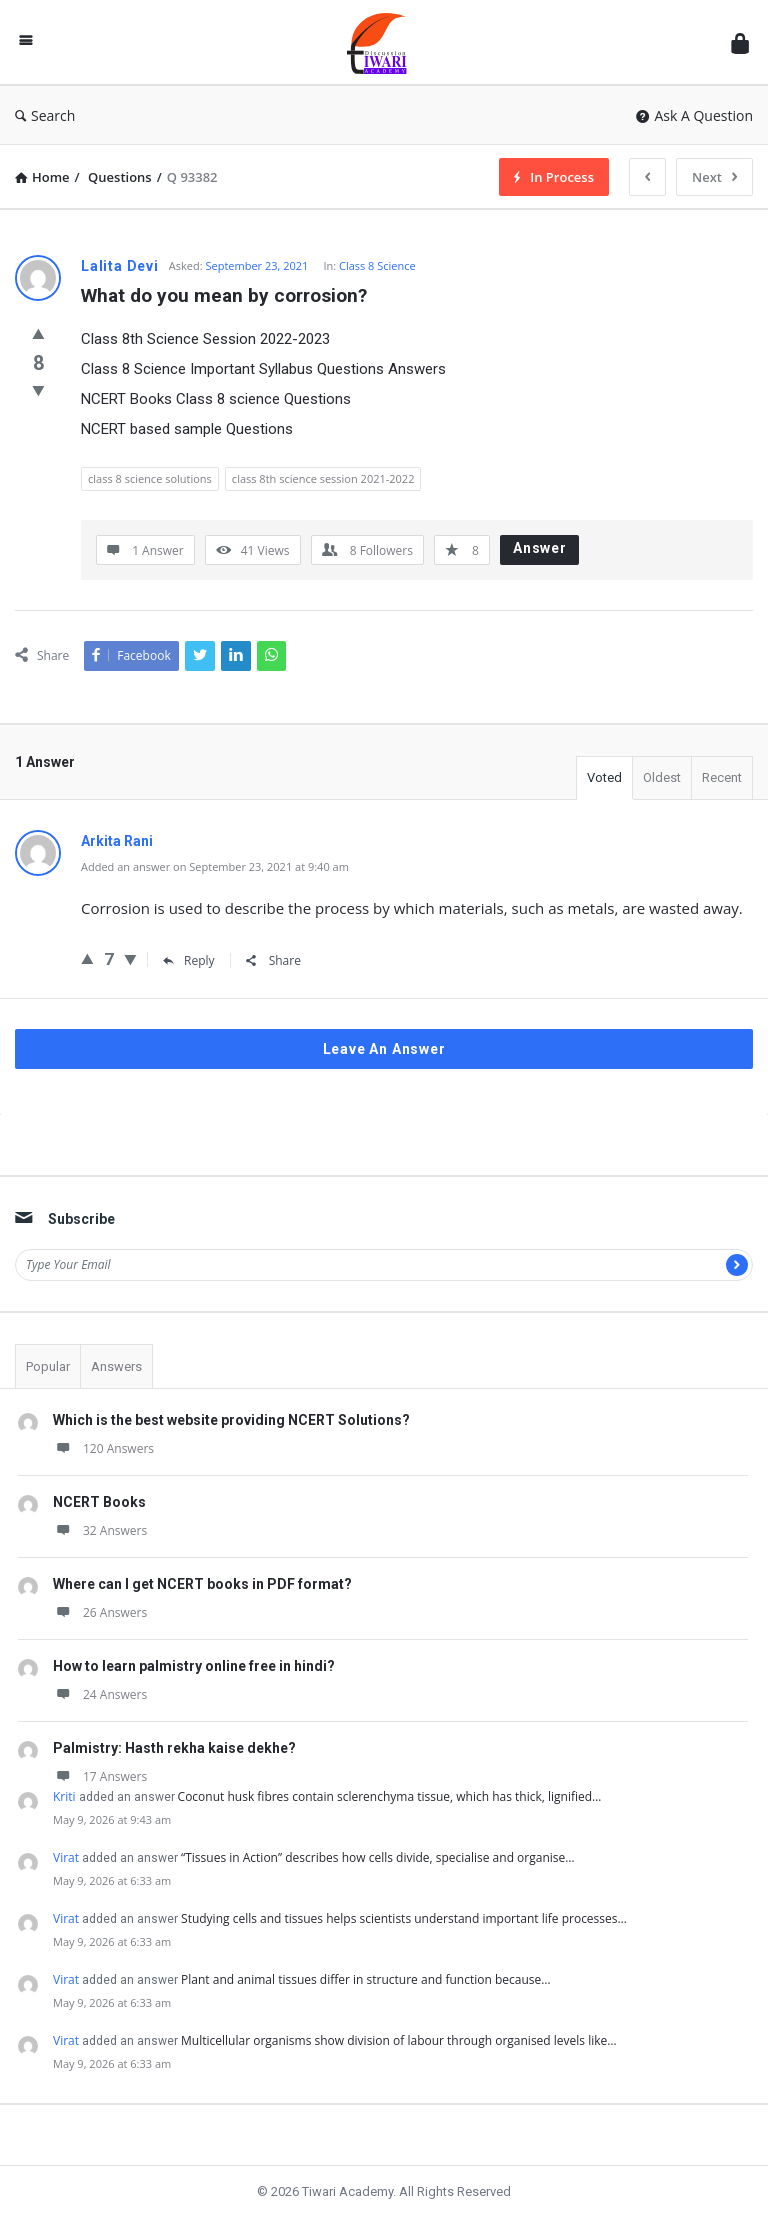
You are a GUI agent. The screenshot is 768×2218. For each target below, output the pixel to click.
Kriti (64, 1796)
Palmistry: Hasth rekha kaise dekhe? (174, 1748)
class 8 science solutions (150, 478)
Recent (722, 777)
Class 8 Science (377, 265)
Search (45, 115)
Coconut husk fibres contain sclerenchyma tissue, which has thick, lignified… (390, 1796)
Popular (48, 1366)
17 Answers (100, 1776)
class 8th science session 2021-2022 (323, 478)
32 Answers (100, 1530)
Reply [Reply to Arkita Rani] (189, 960)
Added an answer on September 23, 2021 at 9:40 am (215, 866)
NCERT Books (99, 1502)
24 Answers (100, 1694)
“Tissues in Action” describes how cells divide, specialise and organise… (378, 1857)
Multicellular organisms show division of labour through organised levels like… (399, 2040)
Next (714, 177)
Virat (66, 1857)
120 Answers (103, 1448)
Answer (540, 548)
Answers (116, 1366)
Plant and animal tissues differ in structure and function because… (366, 1979)
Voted (604, 777)
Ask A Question (694, 115)
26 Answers (100, 1612)
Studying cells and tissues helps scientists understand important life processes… (404, 1918)
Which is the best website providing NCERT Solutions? (231, 1420)
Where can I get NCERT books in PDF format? (202, 1584)
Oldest (662, 777)
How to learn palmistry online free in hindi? (194, 1666)
